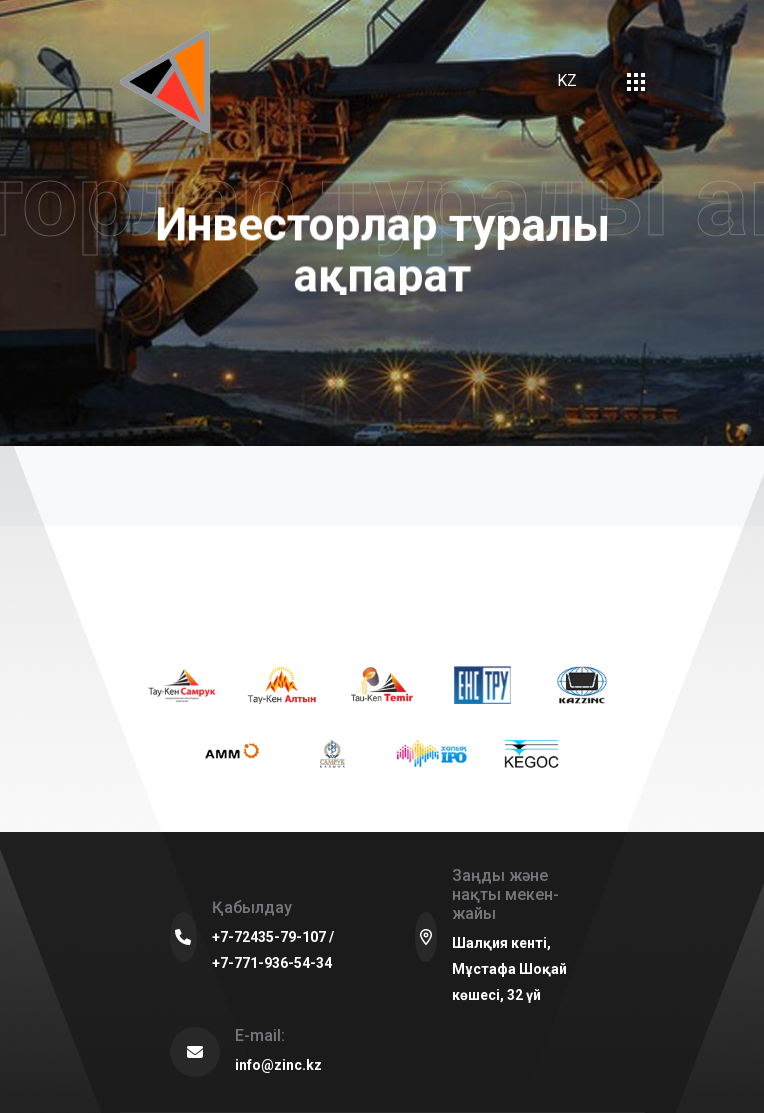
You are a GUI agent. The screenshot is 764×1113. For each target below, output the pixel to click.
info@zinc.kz (278, 1065)
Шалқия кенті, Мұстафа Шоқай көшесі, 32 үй (509, 969)
